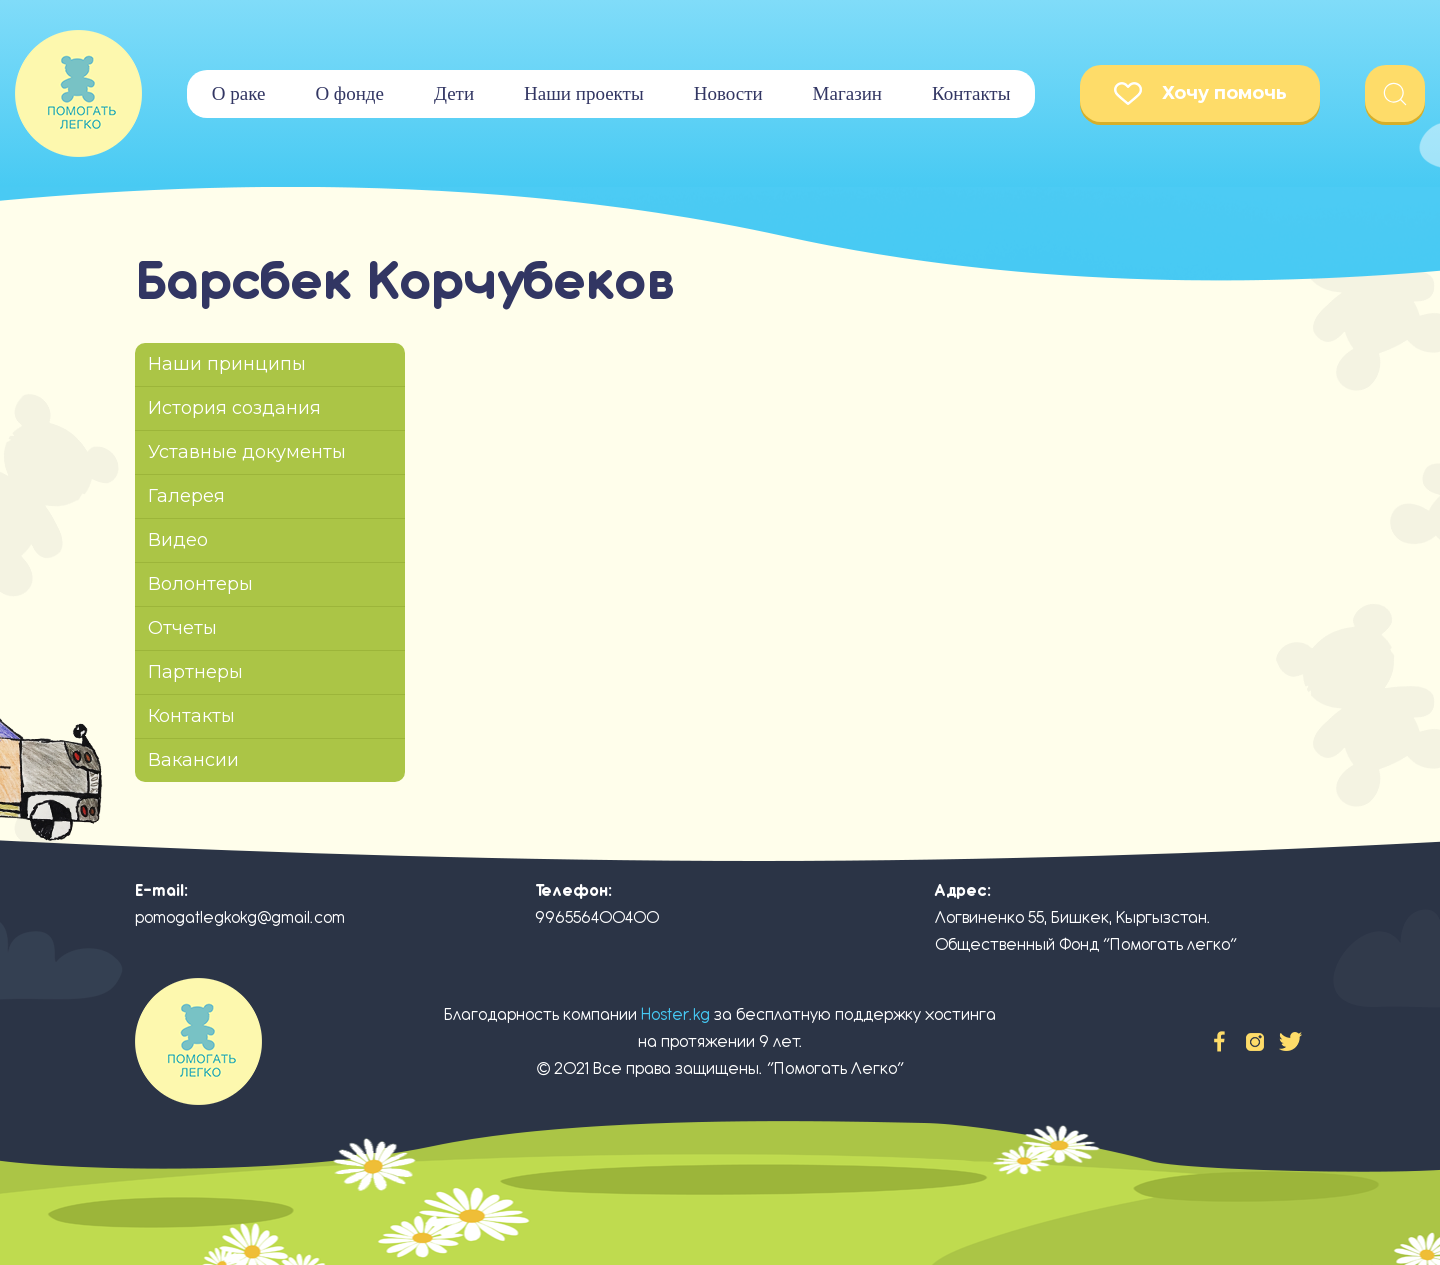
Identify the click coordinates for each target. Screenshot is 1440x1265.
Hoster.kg (675, 1014)
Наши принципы (227, 364)
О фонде (349, 93)
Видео (178, 540)
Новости (728, 93)
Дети (454, 93)
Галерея (186, 496)
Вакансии (193, 760)
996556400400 (597, 917)
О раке (239, 93)
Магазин (847, 93)
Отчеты (182, 628)
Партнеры (195, 672)
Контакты (971, 93)
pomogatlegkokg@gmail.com (240, 917)
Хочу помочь (1200, 93)
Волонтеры (200, 584)
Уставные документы (247, 452)
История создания (234, 408)
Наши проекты (584, 93)
